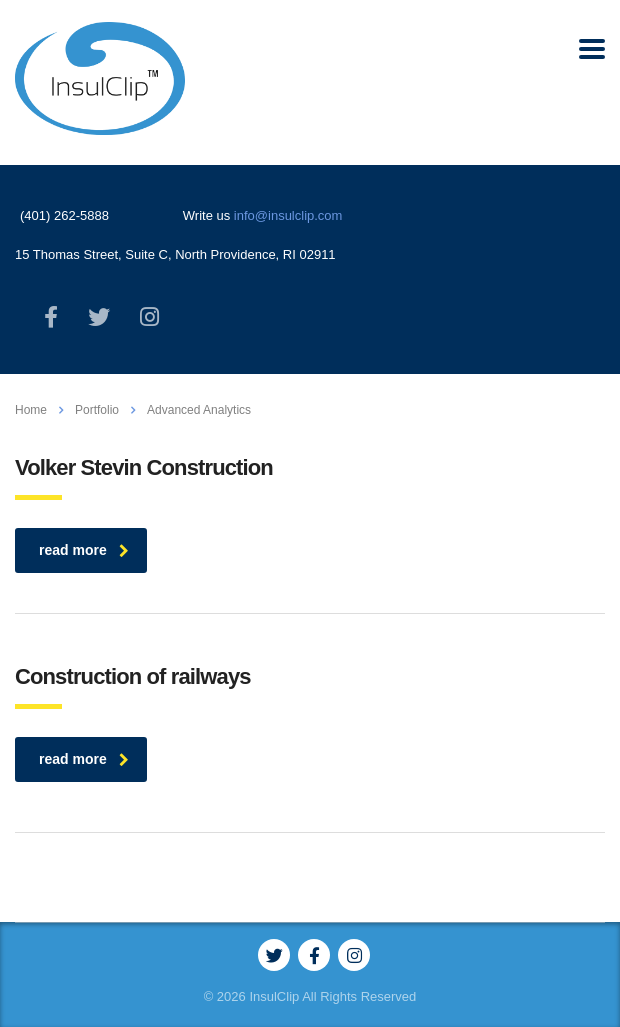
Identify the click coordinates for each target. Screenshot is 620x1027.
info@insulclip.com (288, 215)
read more (84, 550)
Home (31, 410)
